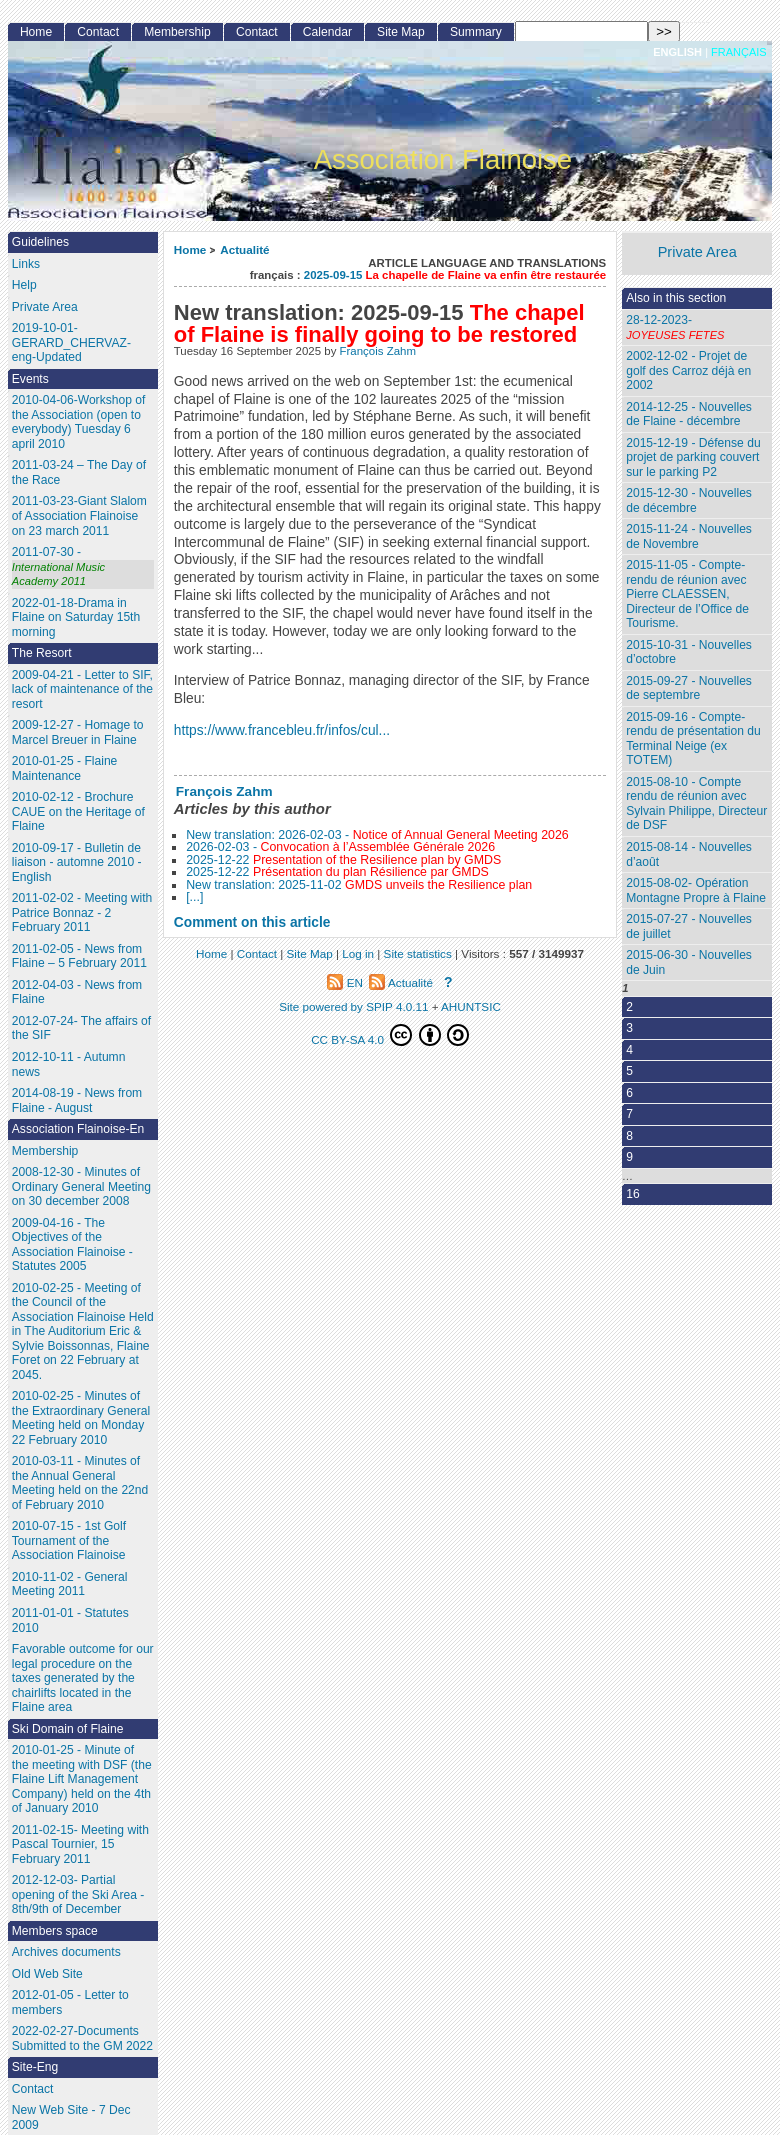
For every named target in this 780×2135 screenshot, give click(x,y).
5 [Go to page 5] (629, 1071)
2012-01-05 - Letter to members (70, 2002)
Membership (177, 32)
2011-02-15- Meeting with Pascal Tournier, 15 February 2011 (80, 1844)
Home (190, 249)
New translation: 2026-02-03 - (377, 835)
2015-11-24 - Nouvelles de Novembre (689, 536)
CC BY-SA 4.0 (390, 1035)
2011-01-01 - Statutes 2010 (70, 1620)
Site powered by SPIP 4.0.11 (353, 1006)
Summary (476, 32)
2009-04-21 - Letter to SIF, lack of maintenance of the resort (82, 689)
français (739, 52)
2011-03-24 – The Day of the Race (79, 472)
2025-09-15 (455, 275)
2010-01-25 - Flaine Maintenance (65, 768)
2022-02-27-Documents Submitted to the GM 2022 (82, 2038)
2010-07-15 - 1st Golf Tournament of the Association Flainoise (69, 1540)
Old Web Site (47, 1974)
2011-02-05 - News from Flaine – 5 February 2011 (79, 956)
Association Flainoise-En (78, 1129)
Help (24, 285)
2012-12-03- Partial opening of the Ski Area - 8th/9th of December (78, 1894)
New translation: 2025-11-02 (359, 885)
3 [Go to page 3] (629, 1028)
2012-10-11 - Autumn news (69, 1064)
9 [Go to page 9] (629, 1157)
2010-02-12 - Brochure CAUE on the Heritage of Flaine (78, 811)
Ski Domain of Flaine (68, 1729)
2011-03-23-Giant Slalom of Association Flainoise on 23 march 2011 (79, 515)
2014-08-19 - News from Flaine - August (77, 1100)
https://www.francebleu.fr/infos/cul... (282, 730)
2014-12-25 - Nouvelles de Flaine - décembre (689, 414)
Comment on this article (252, 922)
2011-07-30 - (83, 567)
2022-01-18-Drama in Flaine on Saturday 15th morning (76, 617)
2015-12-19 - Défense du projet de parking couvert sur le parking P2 (693, 457)
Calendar (327, 32)
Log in (358, 953)
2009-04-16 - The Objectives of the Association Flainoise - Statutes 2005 (72, 1245)
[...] (194, 897)
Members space (55, 1931)
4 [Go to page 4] (629, 1050)
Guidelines (40, 242)
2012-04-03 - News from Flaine (77, 992)
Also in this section (676, 298)
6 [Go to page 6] (629, 1093)
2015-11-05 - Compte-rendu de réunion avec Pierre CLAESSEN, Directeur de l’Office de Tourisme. (687, 594)
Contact (98, 32)
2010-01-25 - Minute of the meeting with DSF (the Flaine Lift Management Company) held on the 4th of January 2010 (82, 1779)
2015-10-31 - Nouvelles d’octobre (689, 652)
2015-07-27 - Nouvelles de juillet (689, 926)
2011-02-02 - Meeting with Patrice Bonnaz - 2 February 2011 (82, 912)
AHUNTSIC (471, 1006)
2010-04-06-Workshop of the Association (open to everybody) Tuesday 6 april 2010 (79, 422)
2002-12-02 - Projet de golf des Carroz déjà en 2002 (688, 370)
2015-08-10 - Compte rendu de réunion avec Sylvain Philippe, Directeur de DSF (696, 804)
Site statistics (418, 953)
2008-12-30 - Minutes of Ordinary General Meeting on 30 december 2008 (81, 1186)
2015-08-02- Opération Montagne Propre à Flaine (696, 890)
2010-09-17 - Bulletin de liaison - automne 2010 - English (77, 862)
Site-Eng (35, 2067)
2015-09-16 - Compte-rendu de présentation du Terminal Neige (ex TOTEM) (693, 739)
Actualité (244, 249)
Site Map (401, 32)
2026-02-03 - (340, 847)
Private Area (697, 252)
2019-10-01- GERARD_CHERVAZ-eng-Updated (71, 342)
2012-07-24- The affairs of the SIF (81, 1028)
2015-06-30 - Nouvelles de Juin (689, 962)
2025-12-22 (343, 860)
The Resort (42, 653)
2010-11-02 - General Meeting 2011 (70, 1584)
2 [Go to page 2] (629, 1007)
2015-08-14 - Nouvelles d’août (689, 854)
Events (30, 379)
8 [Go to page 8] (629, 1136)
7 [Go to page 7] (629, 1114)
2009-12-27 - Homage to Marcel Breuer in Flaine (78, 732)
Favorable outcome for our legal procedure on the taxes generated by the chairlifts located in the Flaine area (83, 1678)
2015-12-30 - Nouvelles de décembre (689, 500)
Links (26, 264)
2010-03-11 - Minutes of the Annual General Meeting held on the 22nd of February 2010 (80, 1483)
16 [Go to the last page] (632, 1194)
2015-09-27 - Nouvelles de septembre (689, 688)
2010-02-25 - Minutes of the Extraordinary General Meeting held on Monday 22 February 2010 (81, 1418)
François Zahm (378, 351)
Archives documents (66, 1952)
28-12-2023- (697, 327)
